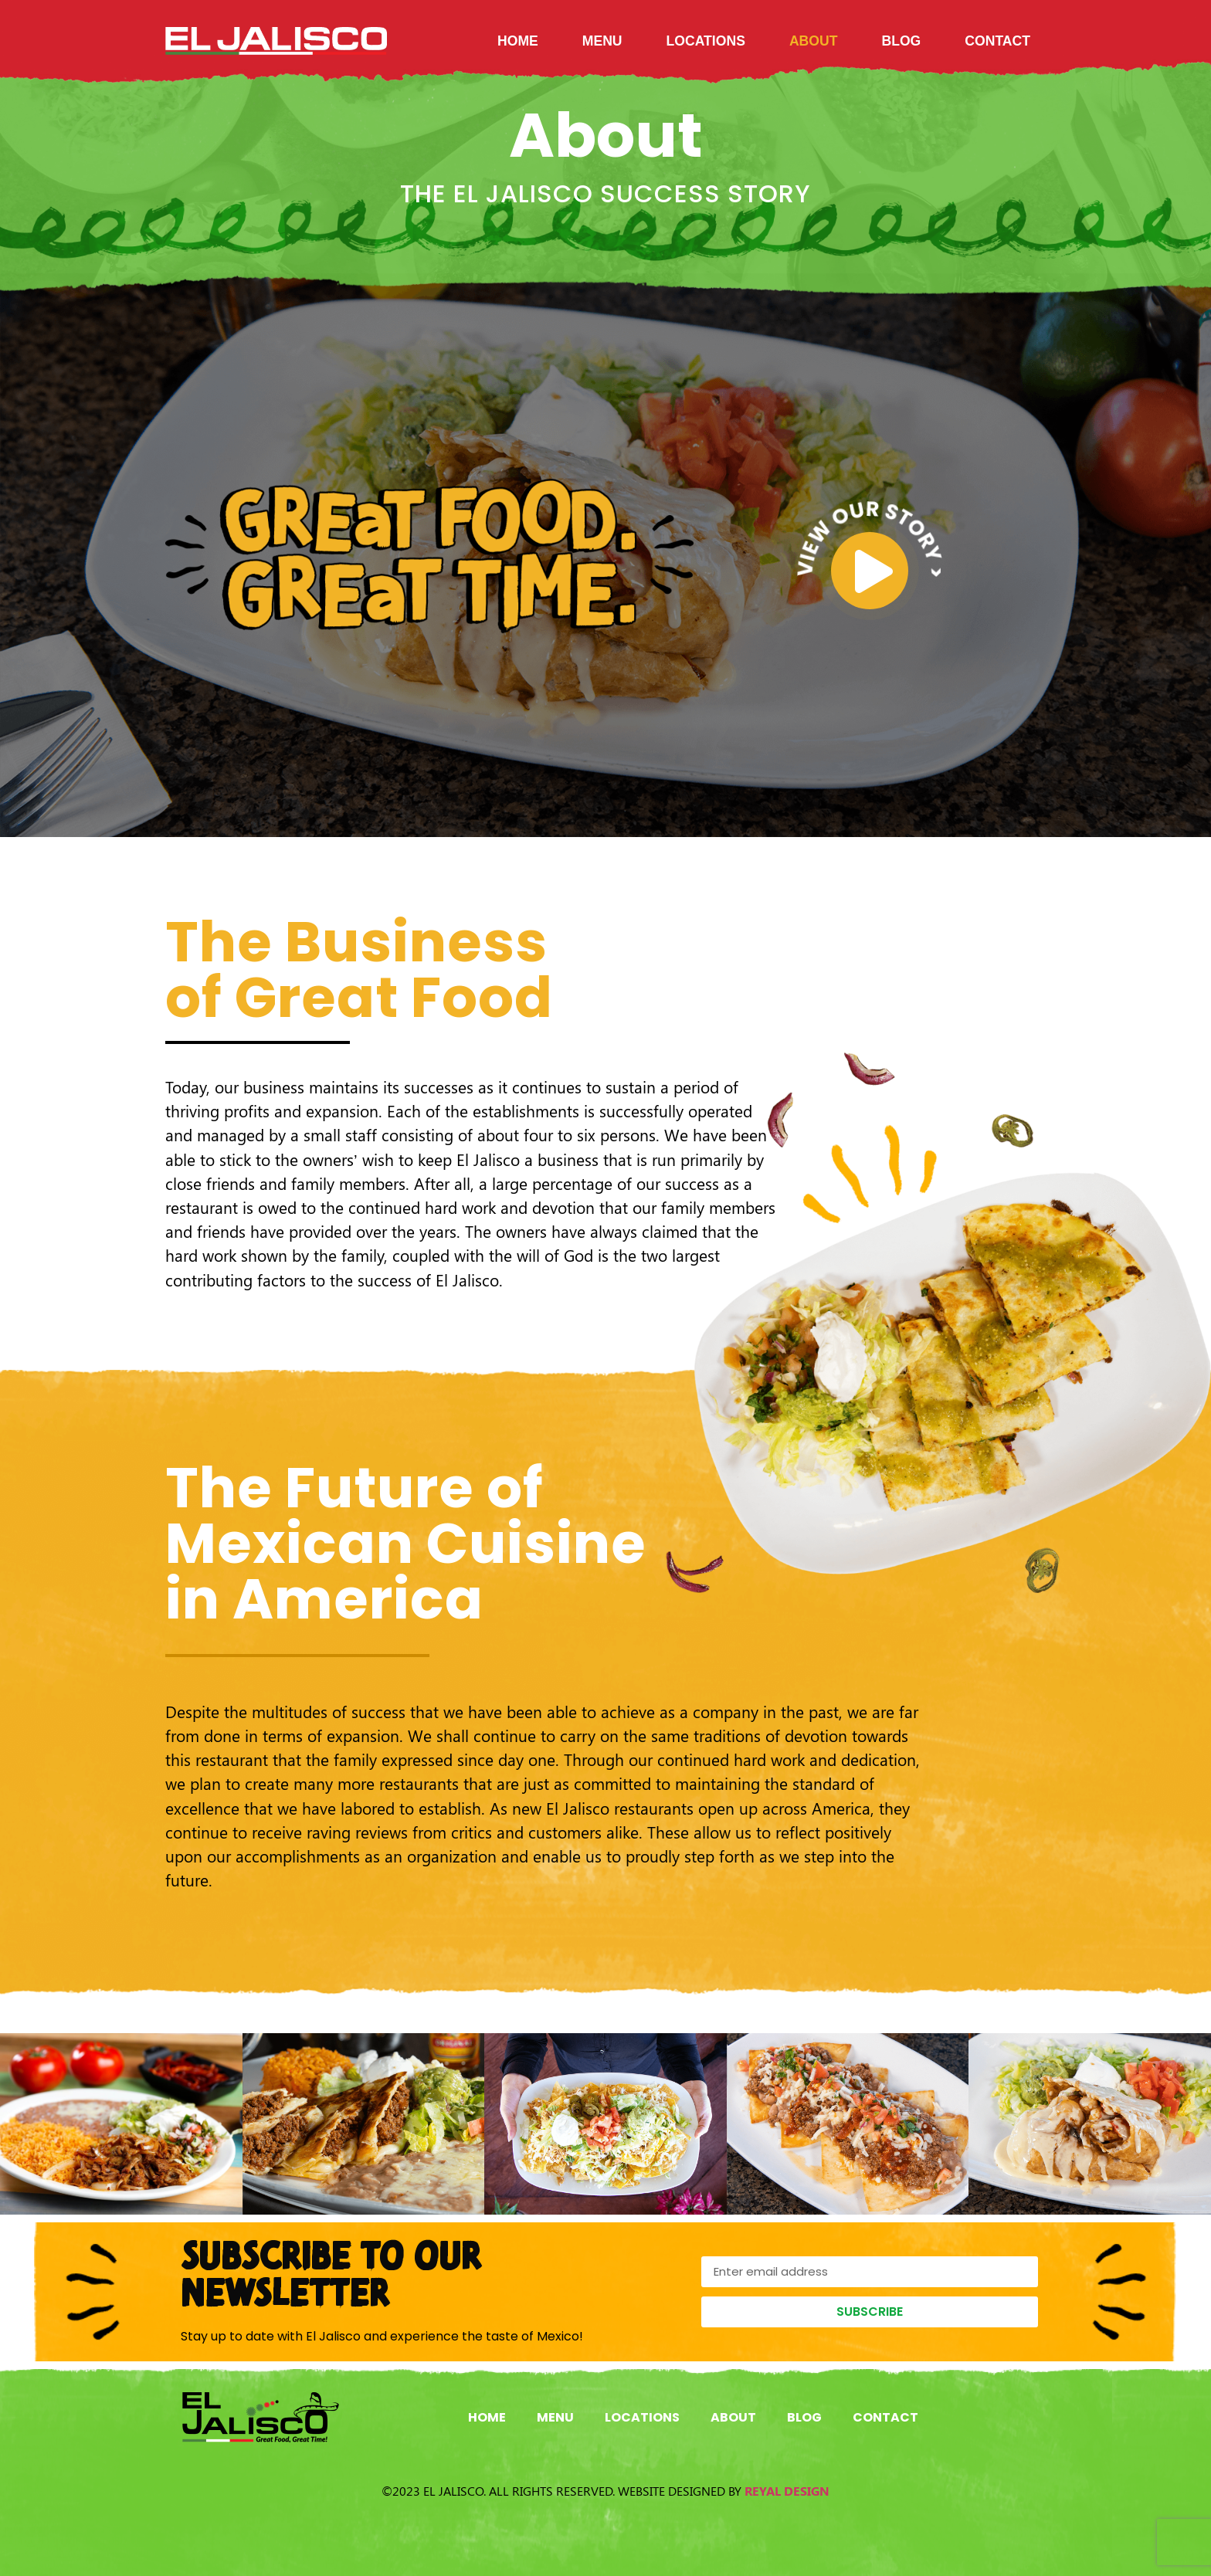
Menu (602, 41)
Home (517, 41)
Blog (901, 41)
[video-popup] (869, 570)
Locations (706, 41)
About (813, 41)
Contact (997, 41)
